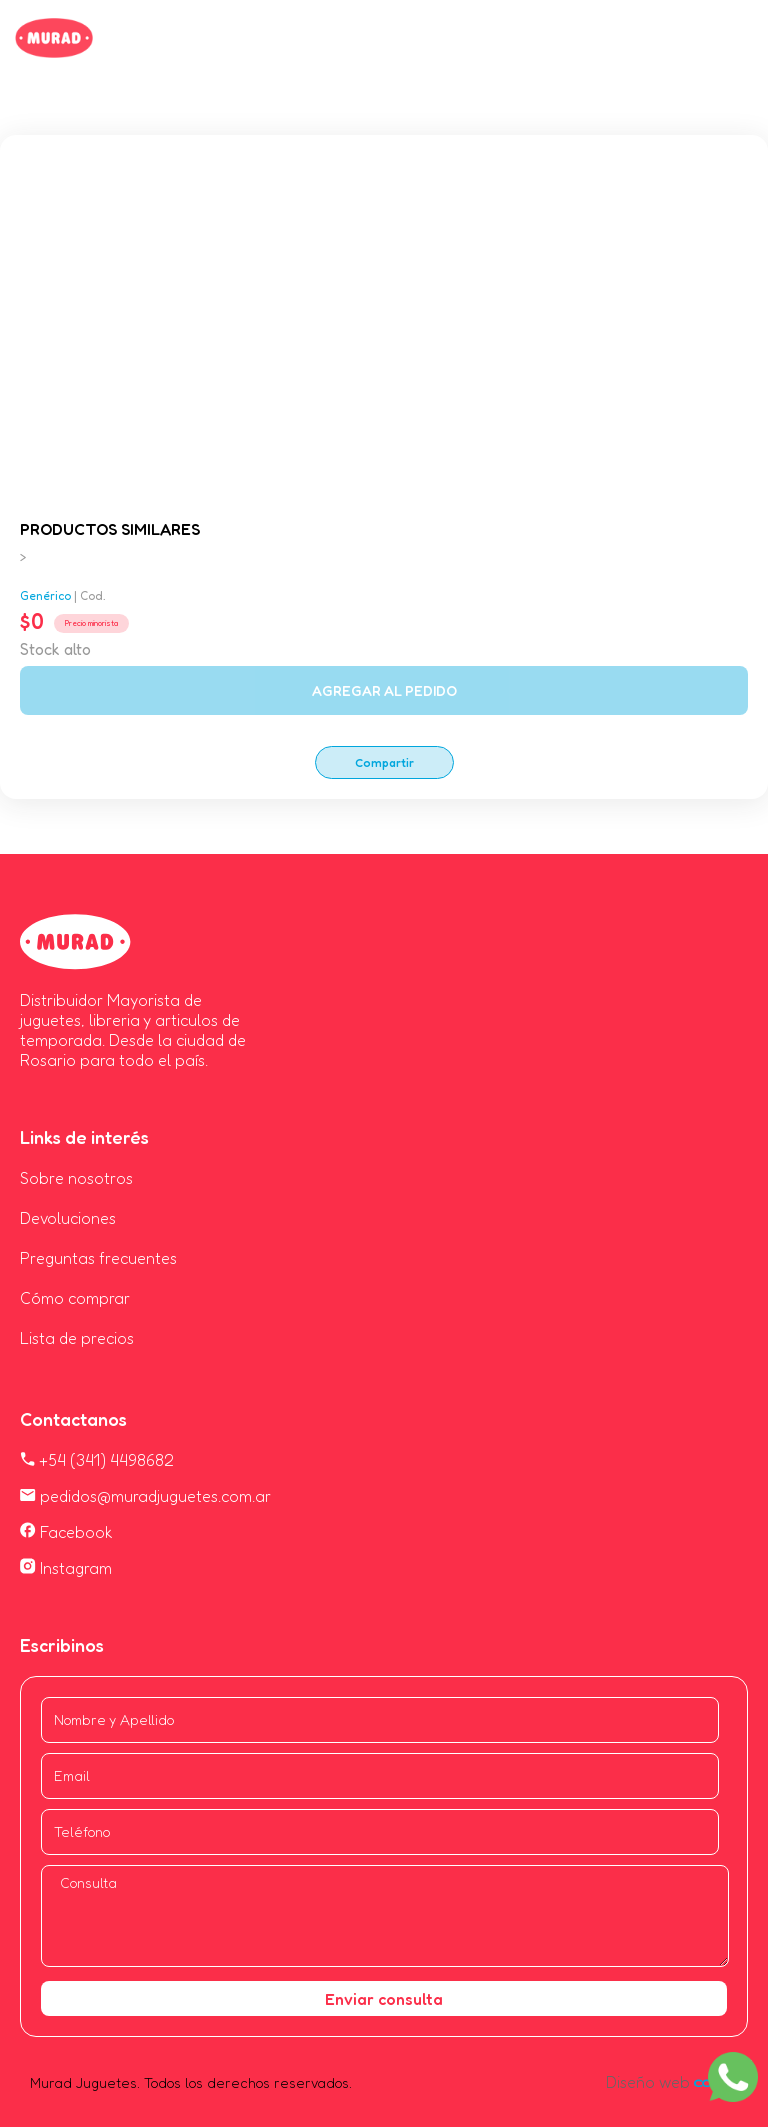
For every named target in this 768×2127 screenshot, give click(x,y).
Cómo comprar (75, 1298)
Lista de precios (77, 1338)
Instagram (66, 1568)
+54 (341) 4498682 (97, 1460)
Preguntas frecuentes (98, 1258)
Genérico (45, 595)
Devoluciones (68, 1218)
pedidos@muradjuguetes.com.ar (145, 1496)
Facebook (66, 1532)
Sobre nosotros (76, 1178)
